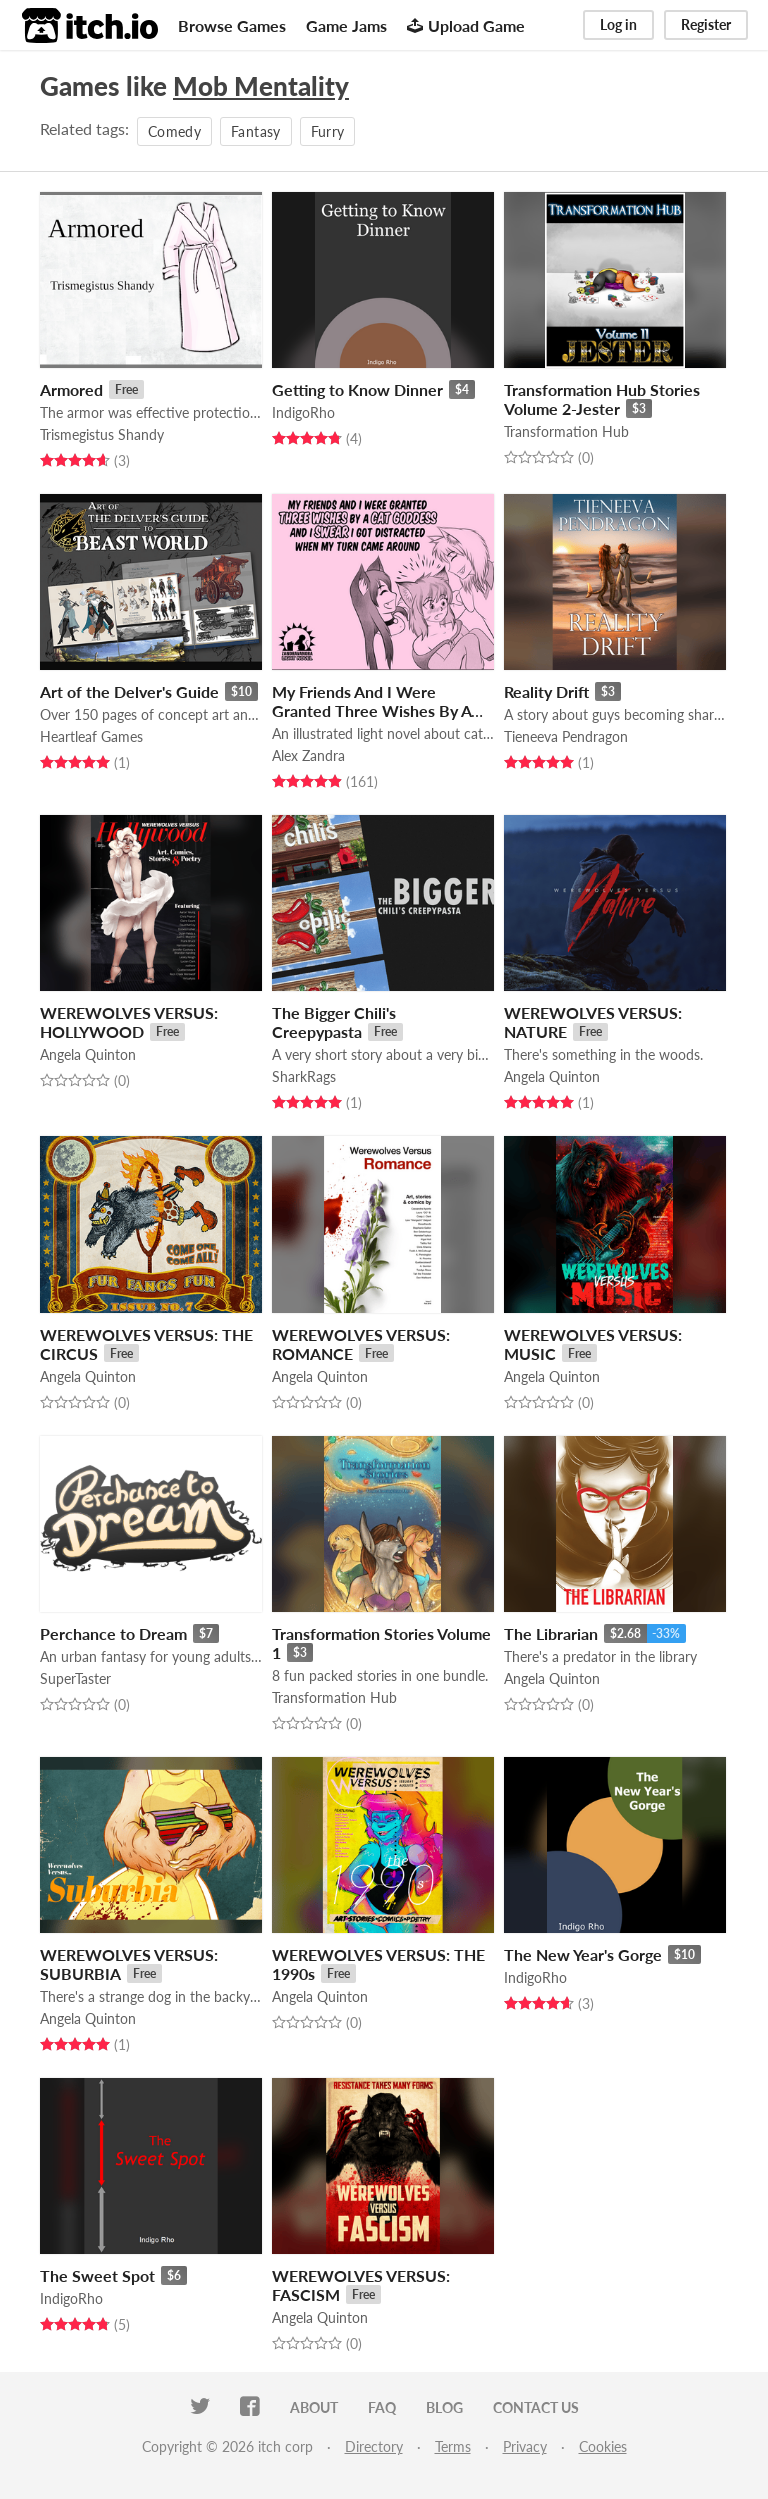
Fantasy (255, 131)
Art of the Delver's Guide (129, 691)
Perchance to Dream (113, 1633)
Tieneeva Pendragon (566, 736)
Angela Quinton (88, 1054)
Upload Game (466, 25)
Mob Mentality (261, 86)
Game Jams (346, 25)
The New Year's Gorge (583, 1954)
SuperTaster (75, 1678)
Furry (328, 131)
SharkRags (304, 1076)
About (314, 2407)
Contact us (536, 2407)
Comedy (174, 131)
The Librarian (551, 1633)
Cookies (603, 2446)
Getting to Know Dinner (357, 389)
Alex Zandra (308, 755)
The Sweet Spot (97, 2275)
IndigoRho (303, 412)
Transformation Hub (566, 431)
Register (706, 24)
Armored (71, 389)
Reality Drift (546, 691)
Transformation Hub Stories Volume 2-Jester (602, 399)
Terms (453, 2446)
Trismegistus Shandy (102, 434)
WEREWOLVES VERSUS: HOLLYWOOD (129, 1022)
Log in (618, 24)
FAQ (382, 2407)
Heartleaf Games (91, 736)
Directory (374, 2446)
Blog (444, 2407)
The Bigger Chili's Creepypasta (334, 1022)
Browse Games (232, 25)
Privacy (525, 2446)
